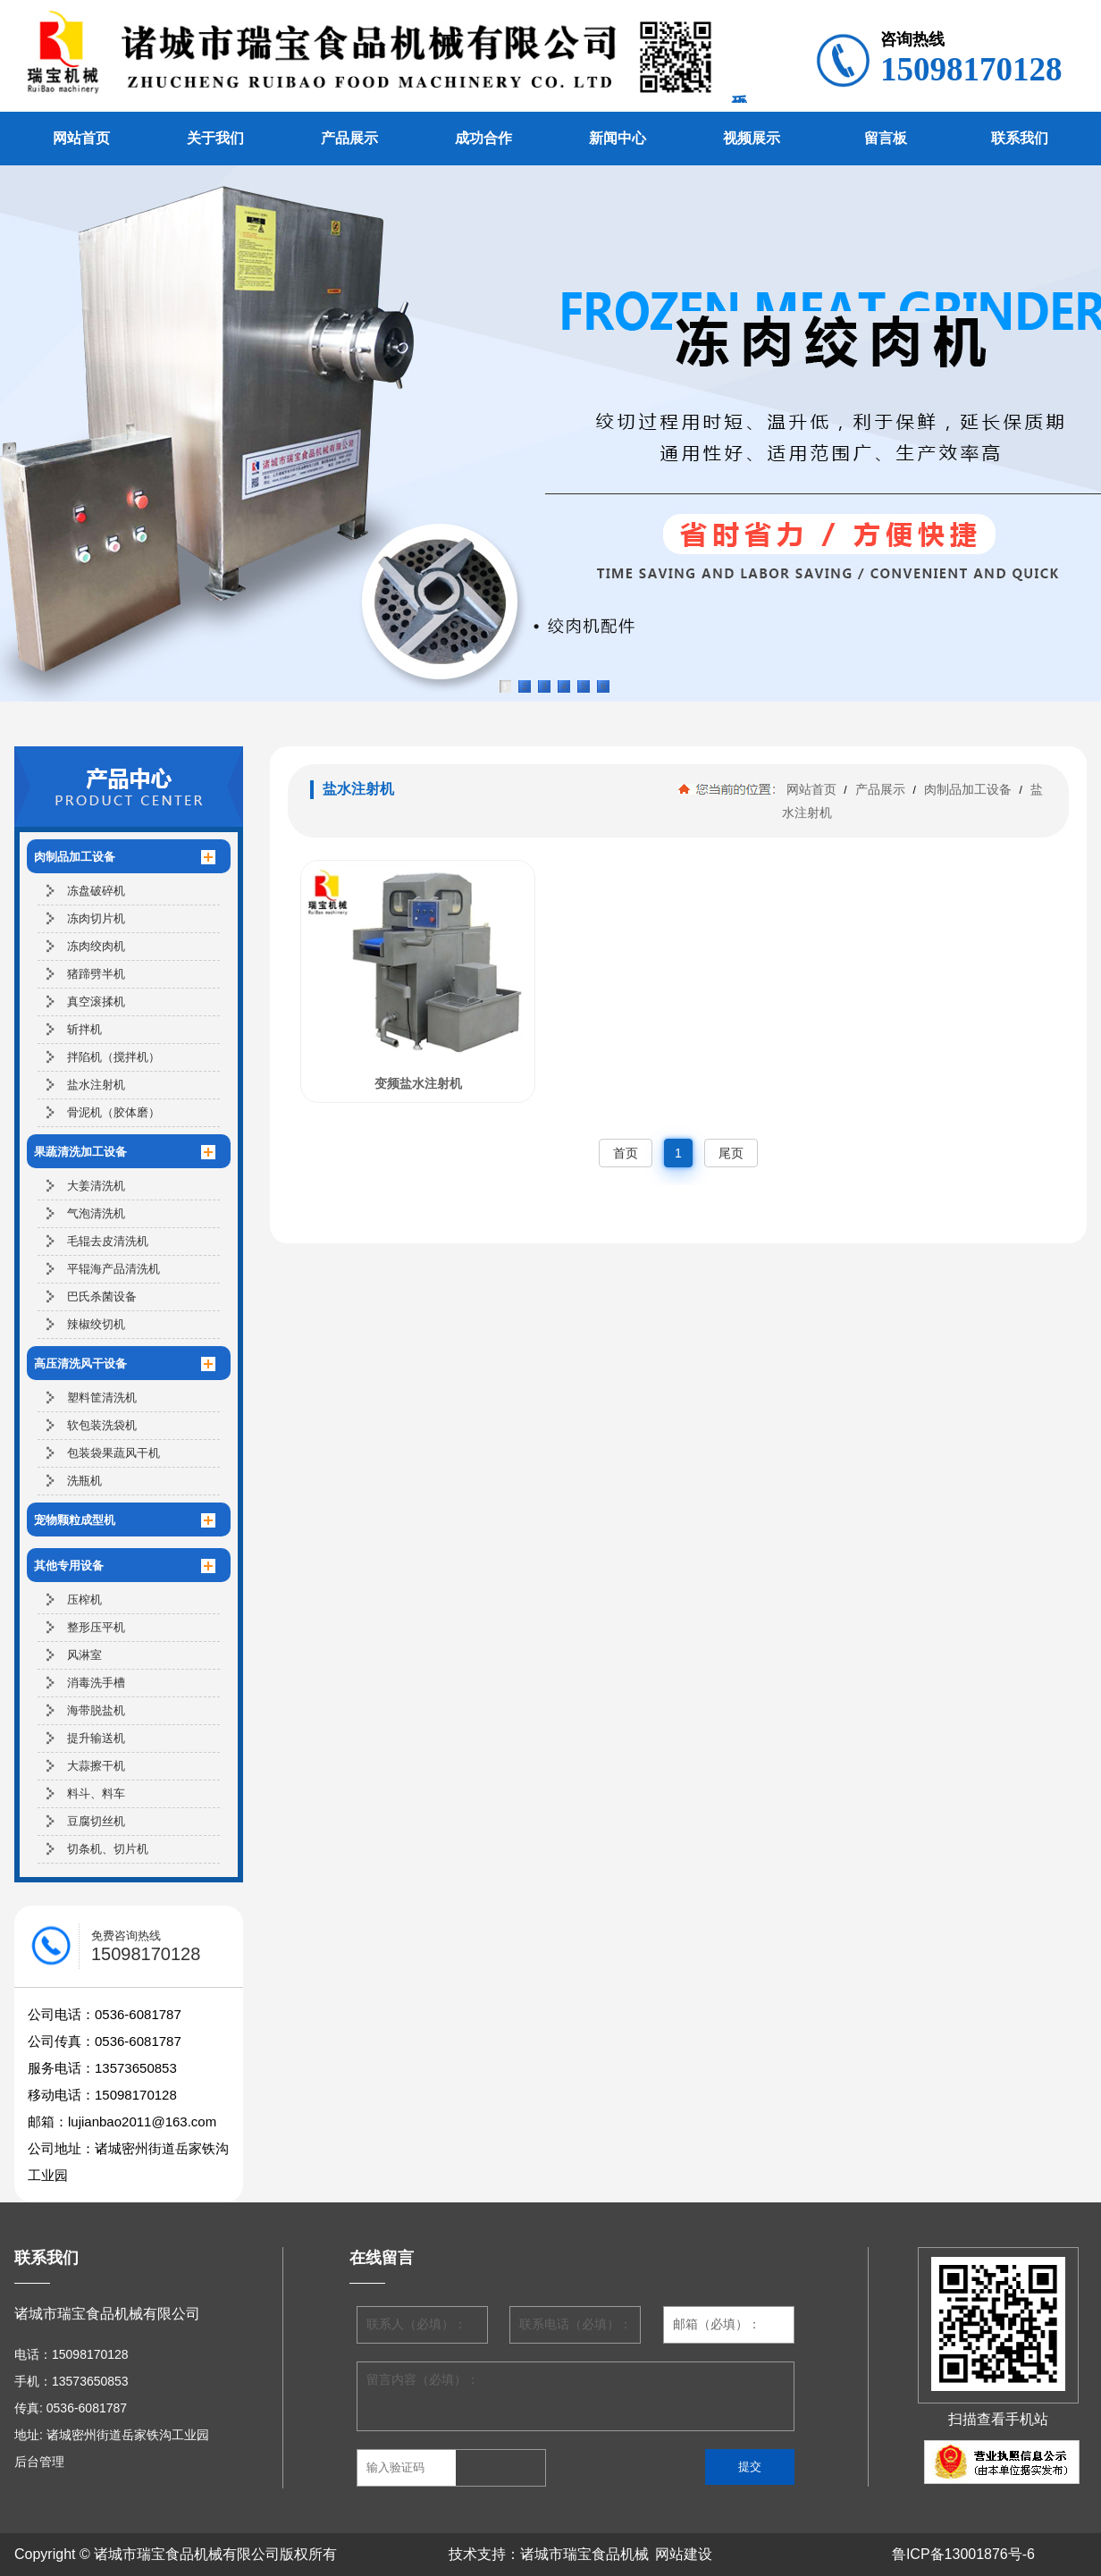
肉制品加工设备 (967, 789)
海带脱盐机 (96, 1710)
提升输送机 (96, 1738)
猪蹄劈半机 (96, 974)
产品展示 (349, 138)
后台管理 (39, 2461)
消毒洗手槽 (96, 1682)
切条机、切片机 (107, 1849)
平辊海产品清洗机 (113, 1268)
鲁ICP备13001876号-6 (963, 2554)
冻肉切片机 (96, 918)
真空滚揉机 (96, 1001)
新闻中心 (617, 138)
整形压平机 (96, 1627)
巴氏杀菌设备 (102, 1296)
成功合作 (483, 138)
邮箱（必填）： (717, 2324)
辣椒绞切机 (96, 1324)
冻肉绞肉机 (96, 946)
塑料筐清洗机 (102, 1397)
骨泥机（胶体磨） (113, 1112)
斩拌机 (84, 1029)
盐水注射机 (96, 1084)
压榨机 (84, 1599)
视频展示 (751, 138)
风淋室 (84, 1655)
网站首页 (81, 138)
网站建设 (683, 2554)
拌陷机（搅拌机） (113, 1057)
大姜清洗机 (96, 1185)
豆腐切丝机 (96, 1821)
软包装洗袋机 (102, 1425)
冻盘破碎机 (96, 890)
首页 (625, 1153)
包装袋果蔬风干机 (113, 1453)
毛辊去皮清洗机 (107, 1241)
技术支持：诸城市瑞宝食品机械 (549, 2554)
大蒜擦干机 (96, 1765)
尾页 (731, 1153)
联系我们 (1019, 138)
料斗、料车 (96, 1793)
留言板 (885, 138)
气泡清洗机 (96, 1213)
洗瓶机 (84, 1480)
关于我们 (215, 138)
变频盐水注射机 (418, 1083)
